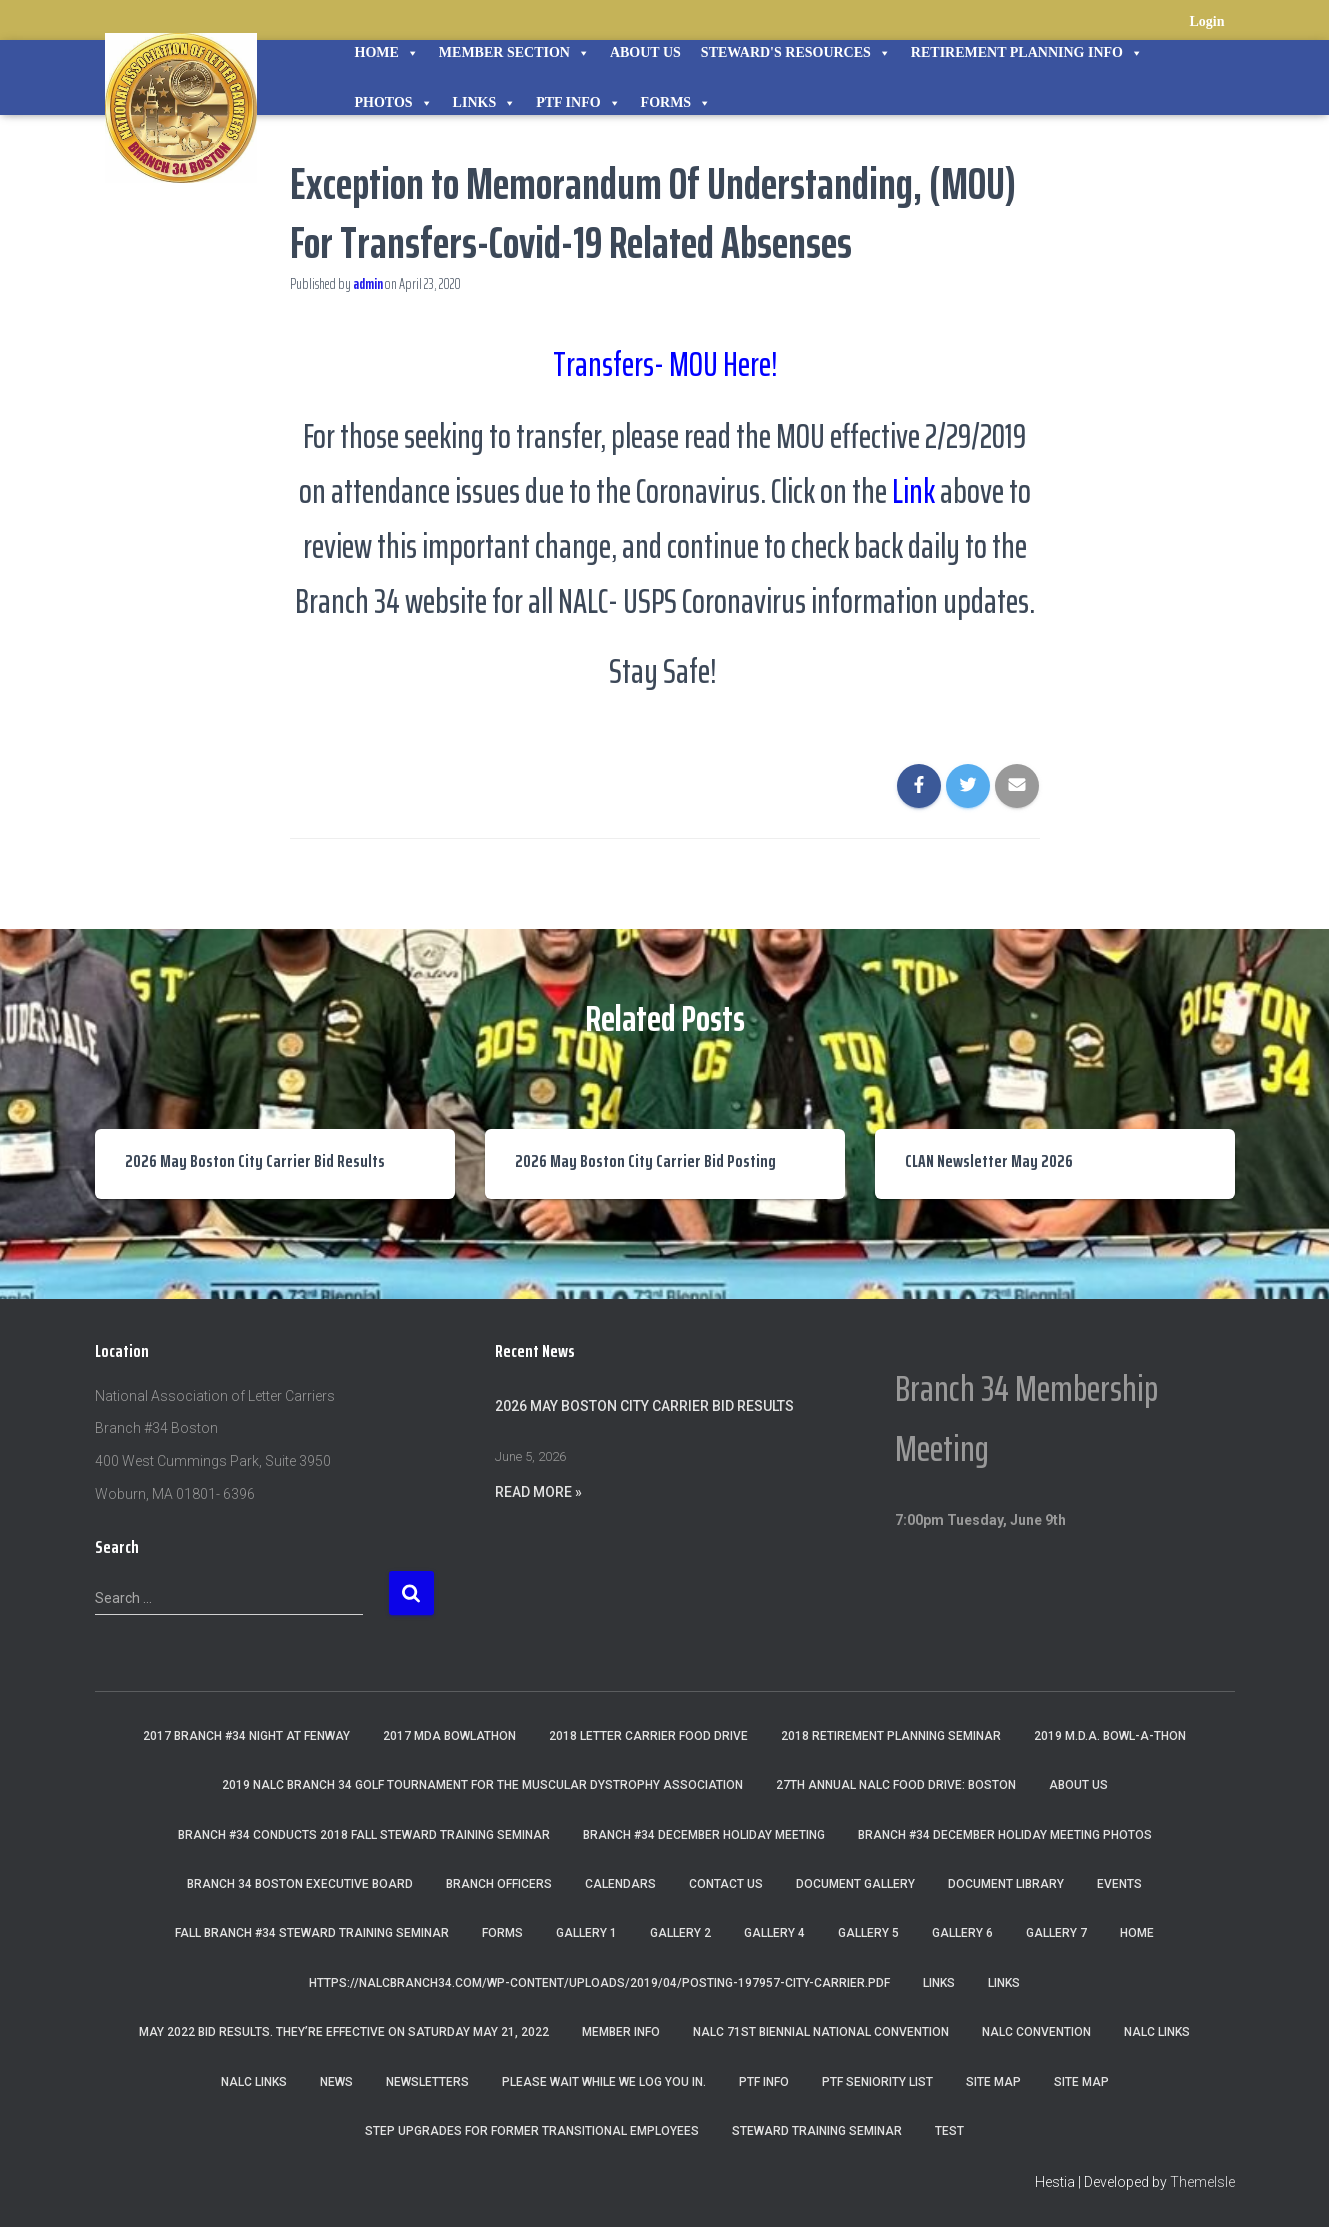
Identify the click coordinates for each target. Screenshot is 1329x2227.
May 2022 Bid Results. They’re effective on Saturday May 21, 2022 (344, 2032)
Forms (676, 103)
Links (485, 103)
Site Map (993, 2082)
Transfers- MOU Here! (665, 362)
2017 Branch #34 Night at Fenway (246, 1736)
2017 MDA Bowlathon (449, 1736)
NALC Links (254, 2082)
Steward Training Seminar (817, 2131)
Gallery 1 (586, 1933)
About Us (645, 52)
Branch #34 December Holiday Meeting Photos (1005, 1835)
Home (387, 53)
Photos (394, 103)
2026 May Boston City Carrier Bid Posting (645, 1161)
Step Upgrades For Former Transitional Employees (532, 2131)
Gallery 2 (680, 1933)
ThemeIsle (1202, 2182)
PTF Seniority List (877, 2082)
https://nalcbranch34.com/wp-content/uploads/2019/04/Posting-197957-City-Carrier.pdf (599, 1983)
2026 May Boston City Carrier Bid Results (255, 1161)
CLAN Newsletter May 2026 (989, 1161)
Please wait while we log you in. (604, 2082)
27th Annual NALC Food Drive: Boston (896, 1785)
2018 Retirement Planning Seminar (891, 1736)
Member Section (514, 53)
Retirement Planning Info (1027, 53)
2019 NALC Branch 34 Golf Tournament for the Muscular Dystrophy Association (482, 1785)
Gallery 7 (1056, 1933)
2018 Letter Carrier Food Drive (648, 1736)
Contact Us (726, 1884)
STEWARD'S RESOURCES (796, 53)
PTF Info (578, 103)
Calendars (620, 1884)
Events (1119, 1884)
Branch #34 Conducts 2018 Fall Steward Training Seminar (364, 1835)
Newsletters (427, 2082)
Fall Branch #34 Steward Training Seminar (312, 1933)
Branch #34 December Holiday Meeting (704, 1835)
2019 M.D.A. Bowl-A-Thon (1110, 1736)
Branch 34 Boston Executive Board (300, 1884)
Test (949, 2131)
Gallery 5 (868, 1933)
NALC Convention (1036, 2032)
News (336, 2082)
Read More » (538, 1492)
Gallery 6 (962, 1933)
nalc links (1157, 2032)
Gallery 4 (774, 1933)
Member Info (621, 2032)
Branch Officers (499, 1884)
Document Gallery (855, 1884)
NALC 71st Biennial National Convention (821, 2032)
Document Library (1006, 1884)
